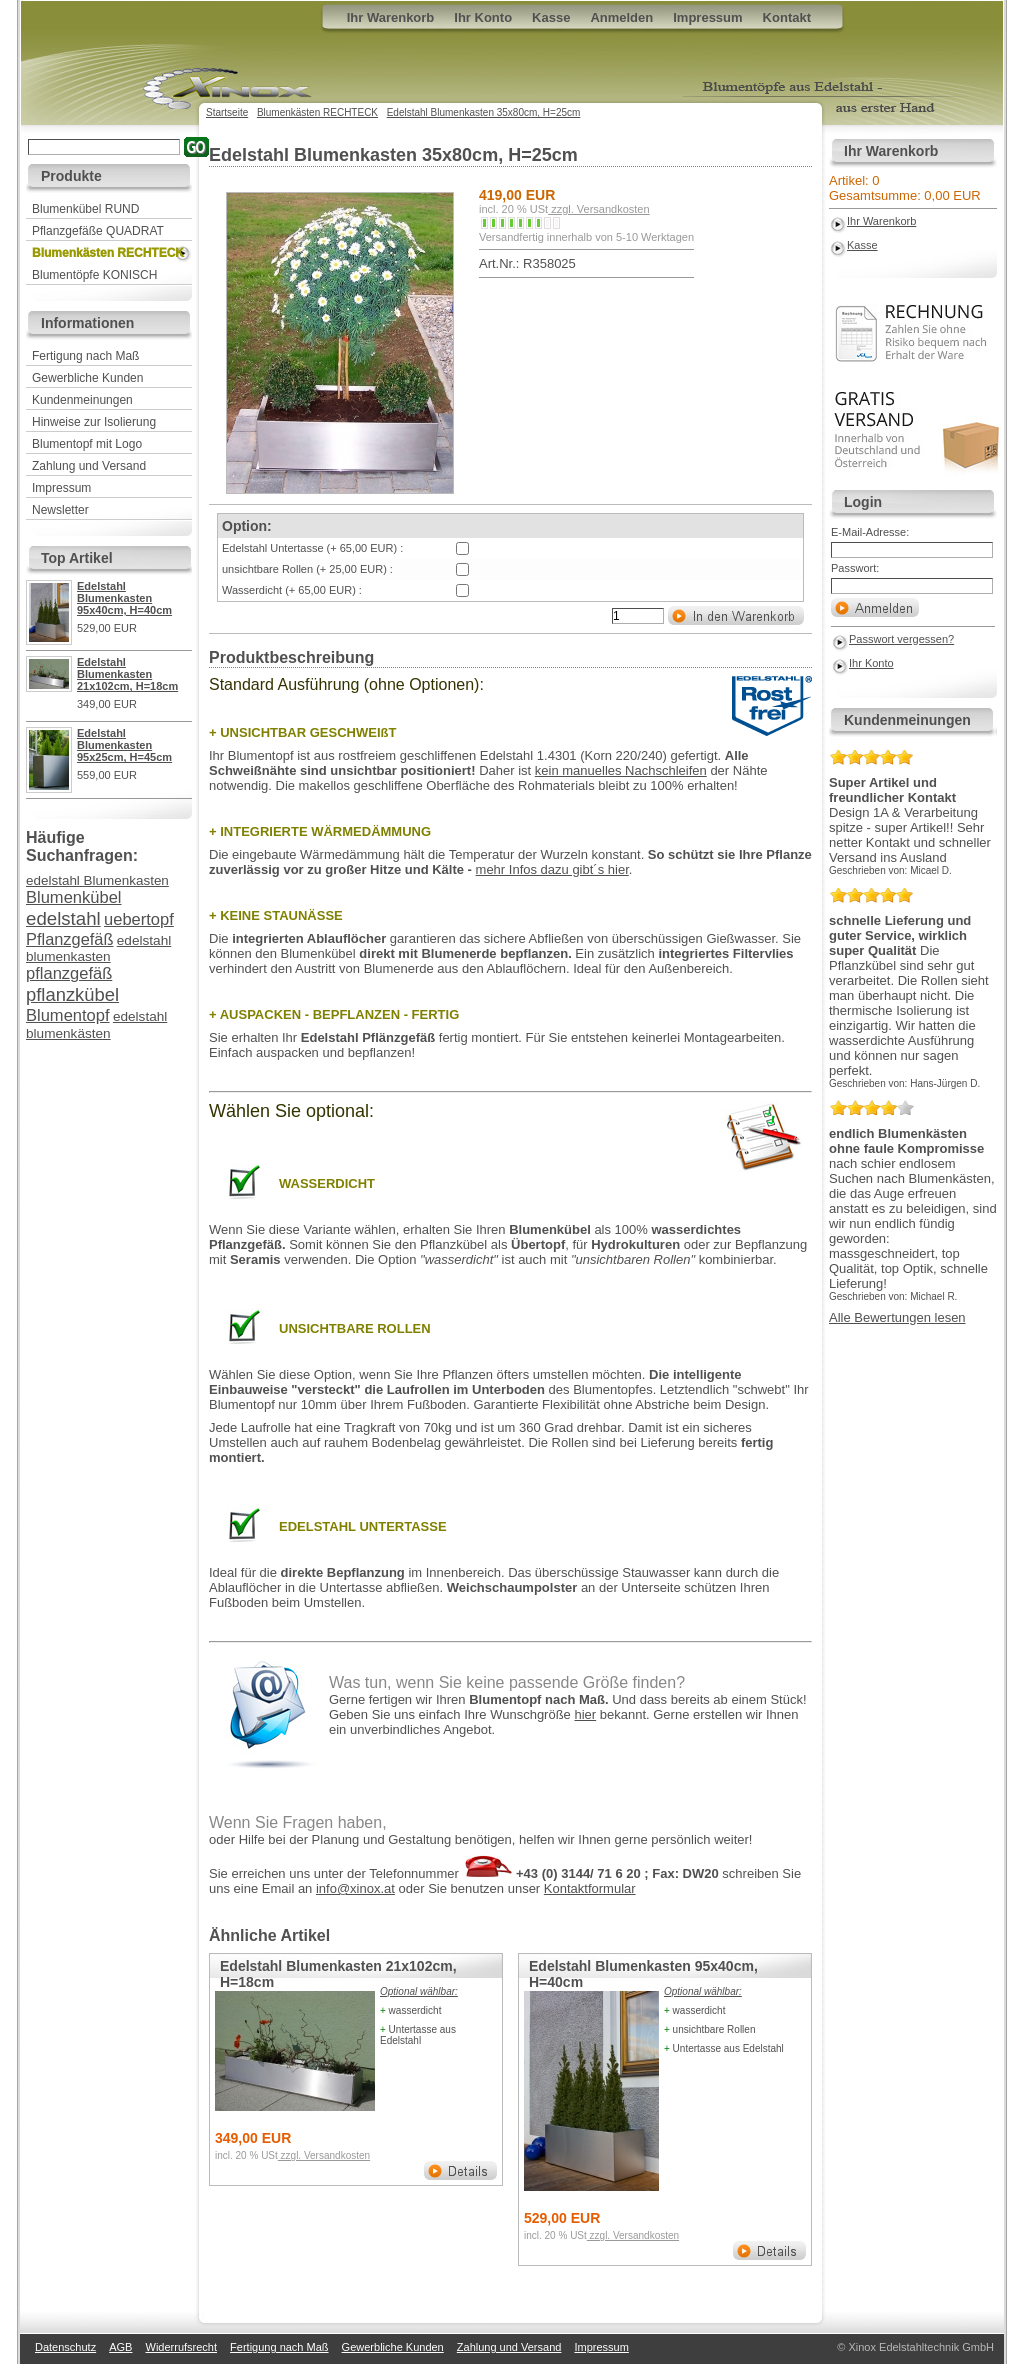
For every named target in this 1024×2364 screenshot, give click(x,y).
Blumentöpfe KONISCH (94, 275)
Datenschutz (65, 2347)
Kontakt (787, 17)
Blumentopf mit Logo (87, 444)
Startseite (227, 112)
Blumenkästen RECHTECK (108, 253)
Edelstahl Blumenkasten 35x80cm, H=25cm (484, 112)
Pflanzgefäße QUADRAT (98, 231)
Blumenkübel (73, 897)
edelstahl (63, 918)
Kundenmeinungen (82, 400)
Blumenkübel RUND (85, 209)
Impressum (61, 488)
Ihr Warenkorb (881, 221)
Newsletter (60, 510)
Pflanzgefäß (69, 939)
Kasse (862, 245)
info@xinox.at (355, 1888)
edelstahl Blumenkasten (97, 880)
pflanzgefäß (69, 973)
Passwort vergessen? (901, 639)
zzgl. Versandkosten (599, 209)
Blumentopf (68, 1015)
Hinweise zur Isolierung (94, 422)
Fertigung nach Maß (85, 356)
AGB (120, 2347)
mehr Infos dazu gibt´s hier (552, 869)
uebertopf (139, 919)
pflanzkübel (72, 994)
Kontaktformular (590, 1888)
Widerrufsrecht (182, 2347)
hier (585, 1714)
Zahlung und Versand (89, 466)
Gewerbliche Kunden (87, 378)
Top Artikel (77, 558)
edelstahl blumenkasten (98, 948)
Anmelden (621, 17)
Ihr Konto (871, 663)
